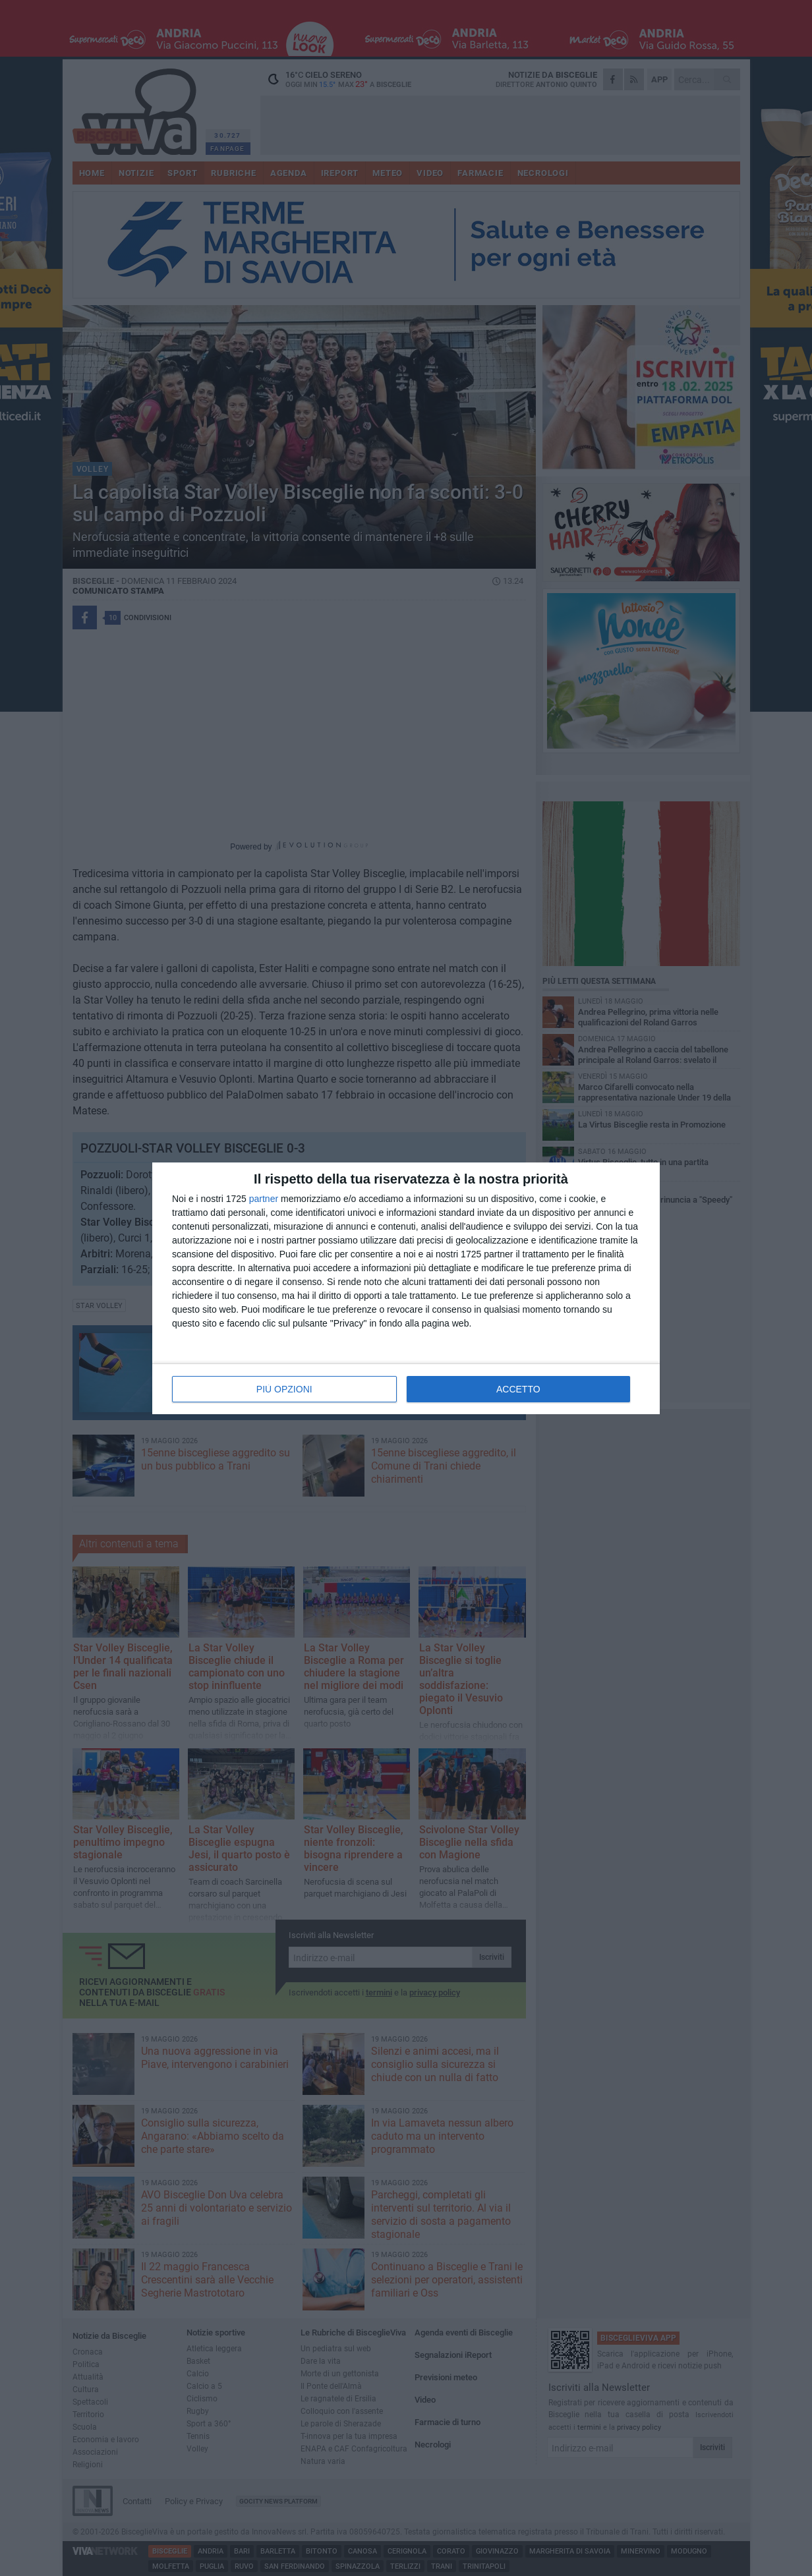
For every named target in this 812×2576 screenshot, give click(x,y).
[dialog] (406, 1288)
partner (263, 1198)
